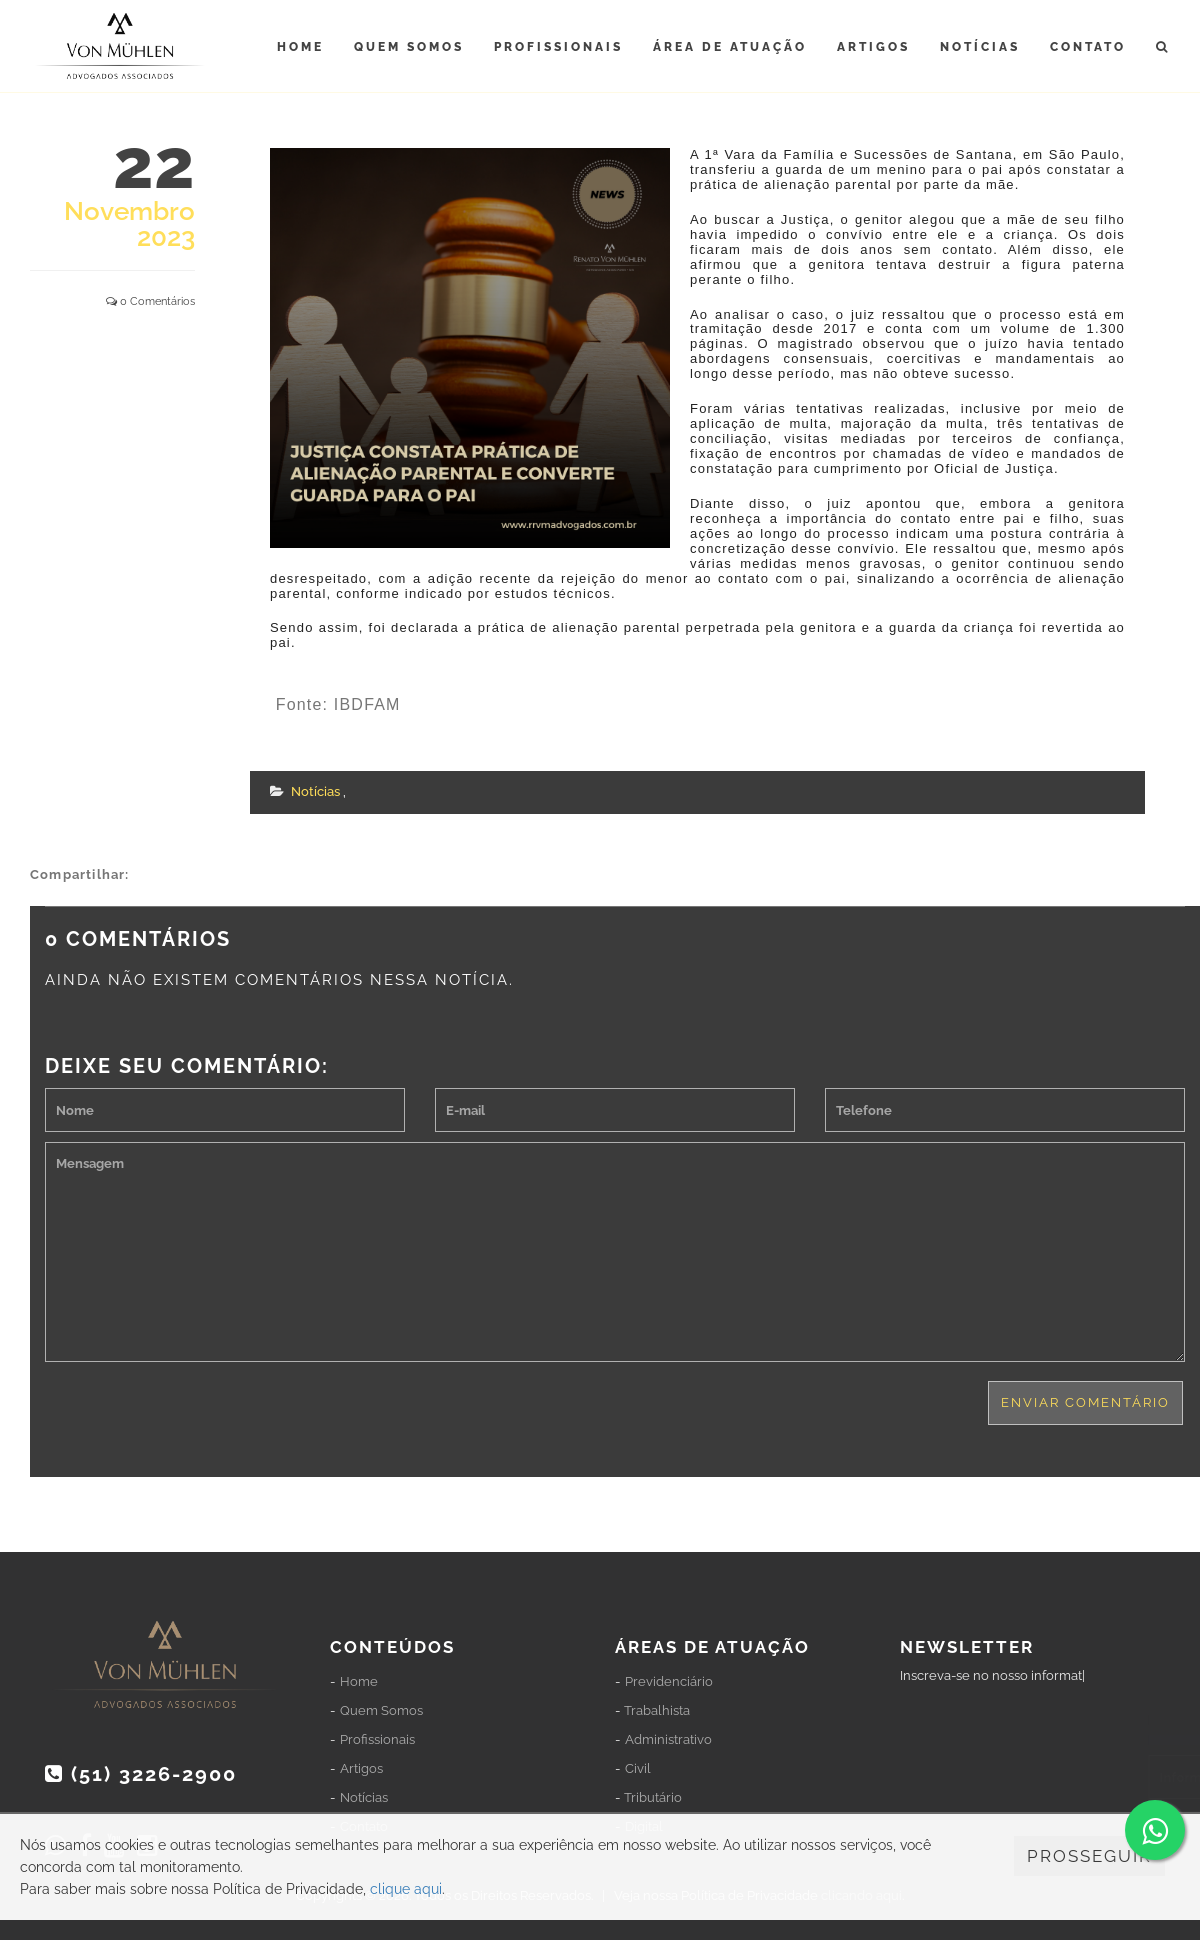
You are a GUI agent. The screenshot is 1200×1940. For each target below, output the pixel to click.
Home (300, 47)
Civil (638, 1768)
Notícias (980, 47)
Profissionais (558, 47)
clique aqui (406, 1889)
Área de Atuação (730, 47)
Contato (1088, 47)
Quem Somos (409, 47)
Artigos (873, 47)
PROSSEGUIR (1089, 1856)
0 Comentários (157, 301)
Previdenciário (669, 1681)
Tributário (653, 1797)
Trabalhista (657, 1710)
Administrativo (668, 1739)
